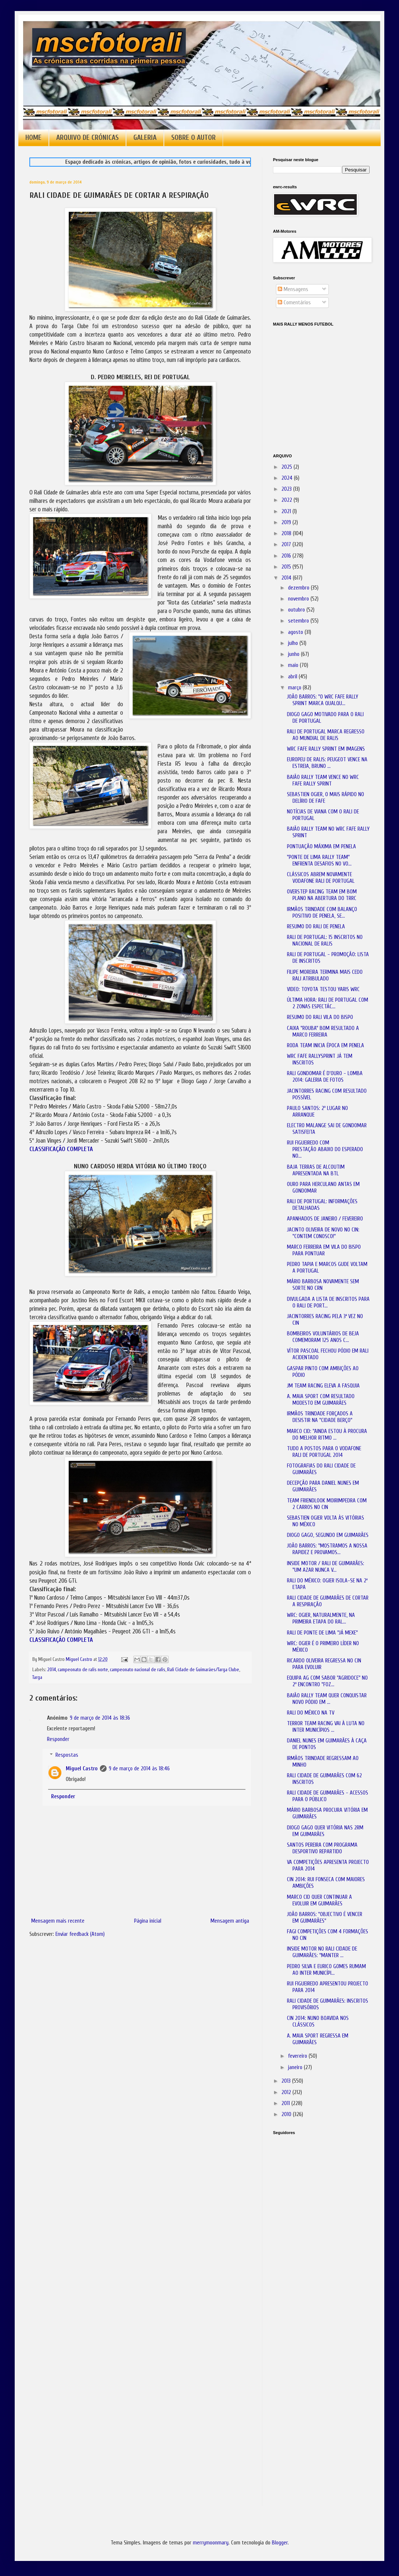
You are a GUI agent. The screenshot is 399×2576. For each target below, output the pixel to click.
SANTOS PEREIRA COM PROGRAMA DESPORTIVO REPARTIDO (322, 1848)
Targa (37, 1677)
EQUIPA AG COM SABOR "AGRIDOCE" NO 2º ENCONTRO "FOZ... (327, 1681)
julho (293, 643)
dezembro (299, 588)
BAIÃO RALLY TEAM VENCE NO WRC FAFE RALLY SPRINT (323, 780)
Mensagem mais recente (58, 1921)
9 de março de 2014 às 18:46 (139, 1769)
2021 (286, 511)
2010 (287, 2114)
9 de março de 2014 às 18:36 (100, 1718)
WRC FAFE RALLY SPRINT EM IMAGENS (326, 749)
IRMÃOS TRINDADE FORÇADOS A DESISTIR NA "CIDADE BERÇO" (320, 1417)
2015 (286, 567)
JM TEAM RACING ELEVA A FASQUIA (323, 1386)
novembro (299, 599)
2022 (287, 500)
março (295, 688)
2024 (287, 478)
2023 (287, 489)
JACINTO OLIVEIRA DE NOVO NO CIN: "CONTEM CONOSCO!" (323, 1233)
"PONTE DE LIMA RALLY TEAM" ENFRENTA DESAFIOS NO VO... (319, 860)
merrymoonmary (211, 2543)
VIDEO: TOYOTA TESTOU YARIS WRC (323, 989)
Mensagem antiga (230, 1921)
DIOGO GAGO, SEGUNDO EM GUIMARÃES (328, 1535)
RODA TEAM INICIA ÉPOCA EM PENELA (325, 1045)
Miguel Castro (82, 1769)
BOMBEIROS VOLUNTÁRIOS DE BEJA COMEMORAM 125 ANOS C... (323, 1337)
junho (294, 654)
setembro (299, 621)
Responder (58, 1739)
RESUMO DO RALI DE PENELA (316, 927)
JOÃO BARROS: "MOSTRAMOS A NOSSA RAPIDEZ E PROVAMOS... (327, 1549)
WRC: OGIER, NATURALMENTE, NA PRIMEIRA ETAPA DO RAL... (321, 1618)
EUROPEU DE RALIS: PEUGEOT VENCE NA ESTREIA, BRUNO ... (327, 763)
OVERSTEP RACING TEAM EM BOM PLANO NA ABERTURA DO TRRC (322, 895)
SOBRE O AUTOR (193, 138)
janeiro (296, 2067)
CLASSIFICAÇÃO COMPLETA (61, 1149)
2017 (286, 544)
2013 (286, 2081)
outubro (297, 610)
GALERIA (145, 138)
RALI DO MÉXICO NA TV (310, 1713)
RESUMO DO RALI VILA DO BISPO (320, 1017)
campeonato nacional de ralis (137, 1670)
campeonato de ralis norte (83, 1670)
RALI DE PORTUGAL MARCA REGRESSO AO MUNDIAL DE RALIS (325, 735)
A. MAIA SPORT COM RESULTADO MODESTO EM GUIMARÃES (321, 1399)
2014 (51, 1670)
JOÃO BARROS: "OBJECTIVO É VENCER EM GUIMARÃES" (324, 1917)
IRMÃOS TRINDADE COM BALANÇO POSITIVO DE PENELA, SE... (322, 912)
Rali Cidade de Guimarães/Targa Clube (203, 1670)
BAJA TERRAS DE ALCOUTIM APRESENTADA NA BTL (316, 1170)
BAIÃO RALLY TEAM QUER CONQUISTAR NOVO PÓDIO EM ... (327, 1698)
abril (293, 677)
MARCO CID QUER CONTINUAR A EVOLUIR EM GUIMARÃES (319, 1900)
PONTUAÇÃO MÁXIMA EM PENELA (321, 846)
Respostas (66, 1755)
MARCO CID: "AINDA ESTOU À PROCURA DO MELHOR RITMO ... (327, 1434)
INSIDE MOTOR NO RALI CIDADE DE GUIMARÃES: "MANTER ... (322, 1952)
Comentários (294, 303)
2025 (287, 467)
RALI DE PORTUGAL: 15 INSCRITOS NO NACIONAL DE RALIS (325, 940)
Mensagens (293, 289)
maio (294, 665)
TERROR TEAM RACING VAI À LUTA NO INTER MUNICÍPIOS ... (325, 1726)
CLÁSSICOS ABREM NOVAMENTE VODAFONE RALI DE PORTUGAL (321, 877)
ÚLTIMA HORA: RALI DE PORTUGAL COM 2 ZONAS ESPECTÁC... (327, 1003)
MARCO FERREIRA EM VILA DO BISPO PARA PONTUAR (324, 1250)
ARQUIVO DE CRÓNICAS (87, 138)
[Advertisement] (309, 2244)
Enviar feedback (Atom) (80, 1934)
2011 (286, 2103)
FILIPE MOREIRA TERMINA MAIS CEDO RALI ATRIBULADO (325, 975)
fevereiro (298, 2056)
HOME (33, 138)
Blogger (280, 2543)
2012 (286, 2092)
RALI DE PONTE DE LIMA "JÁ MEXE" (322, 1633)
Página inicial (147, 1921)
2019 (286, 522)
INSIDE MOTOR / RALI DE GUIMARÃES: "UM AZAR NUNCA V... (325, 1566)
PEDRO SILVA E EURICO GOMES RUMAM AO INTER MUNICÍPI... (326, 1969)
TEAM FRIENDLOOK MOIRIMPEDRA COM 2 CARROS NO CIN (327, 1504)
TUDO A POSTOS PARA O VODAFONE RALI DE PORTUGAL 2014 (324, 1451)
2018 (287, 533)
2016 (286, 556)
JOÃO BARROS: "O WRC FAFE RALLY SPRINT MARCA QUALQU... (322, 700)
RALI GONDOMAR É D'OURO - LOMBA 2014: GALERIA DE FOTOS (325, 1076)
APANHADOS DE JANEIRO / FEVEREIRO (325, 1219)
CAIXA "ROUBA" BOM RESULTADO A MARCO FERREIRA (323, 1031)
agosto (296, 632)
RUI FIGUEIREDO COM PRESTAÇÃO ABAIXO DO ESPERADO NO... (325, 1149)
